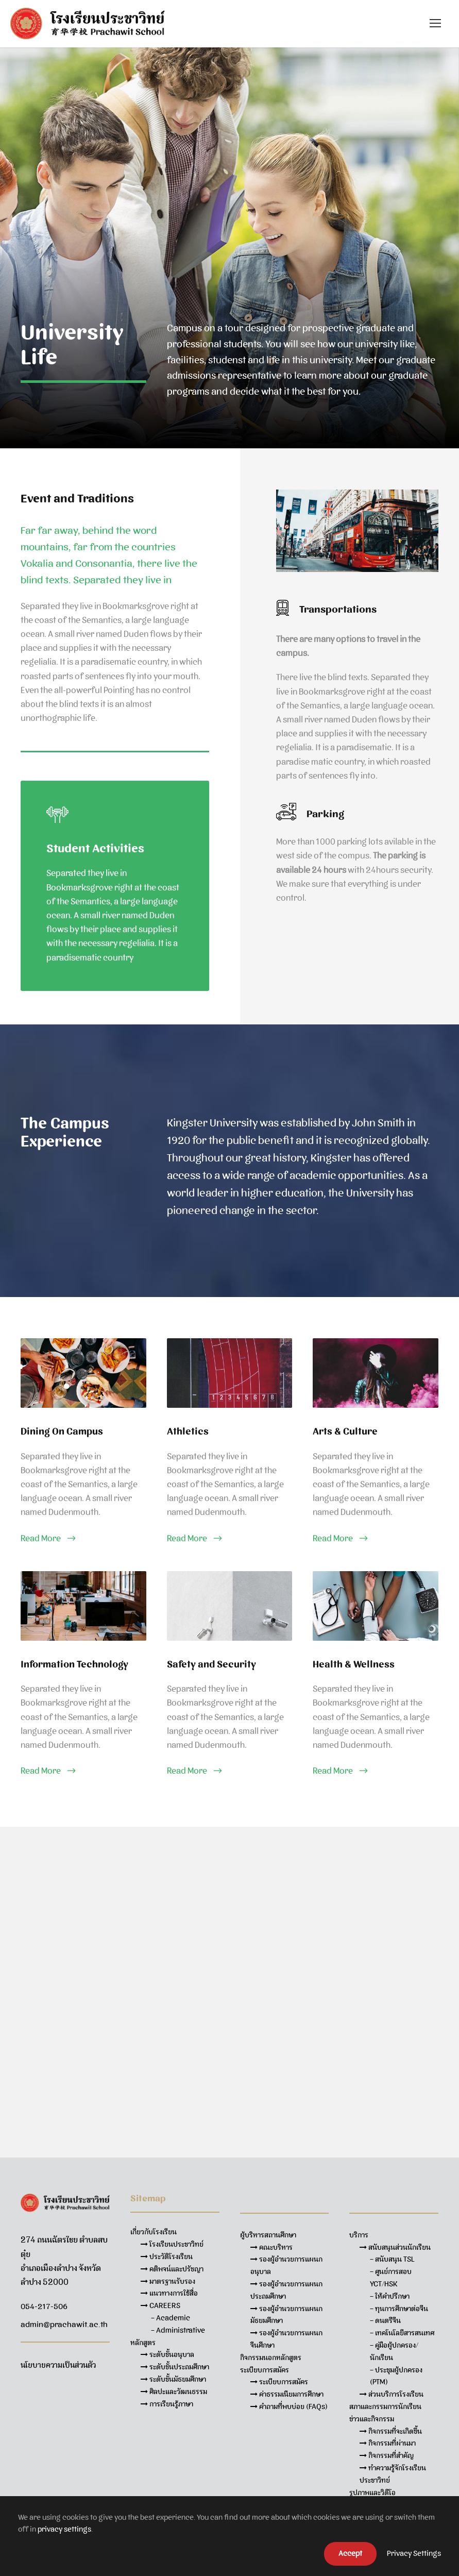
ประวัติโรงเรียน (167, 2256)
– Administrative (178, 2330)
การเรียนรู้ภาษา (167, 2404)
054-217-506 (44, 2306)
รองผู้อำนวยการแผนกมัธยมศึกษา (286, 2314)
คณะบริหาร (271, 2247)
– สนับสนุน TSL (392, 2259)
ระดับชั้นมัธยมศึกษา (173, 2379)
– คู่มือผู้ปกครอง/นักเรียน (394, 2351)
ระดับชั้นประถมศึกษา (175, 2367)
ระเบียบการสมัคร (279, 2382)
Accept (350, 2553)
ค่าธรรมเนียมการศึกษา (287, 2394)
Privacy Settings (414, 2553)
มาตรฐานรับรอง (168, 2281)
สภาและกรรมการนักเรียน (385, 2406)
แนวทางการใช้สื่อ (169, 2293)
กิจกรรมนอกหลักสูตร (270, 2357)
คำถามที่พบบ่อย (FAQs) (289, 2406)
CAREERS (160, 2305)
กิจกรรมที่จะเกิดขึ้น (391, 2431)
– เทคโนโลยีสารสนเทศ (402, 2333)
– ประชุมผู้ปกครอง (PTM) (396, 2376)
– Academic (170, 2318)
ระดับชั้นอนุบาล (167, 2354)
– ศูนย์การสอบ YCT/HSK (391, 2277)
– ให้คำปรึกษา (390, 2296)
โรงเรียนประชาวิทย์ (172, 2244)
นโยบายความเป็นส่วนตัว (58, 2365)
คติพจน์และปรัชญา (172, 2269)
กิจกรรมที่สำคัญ (387, 2455)
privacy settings (64, 2529)
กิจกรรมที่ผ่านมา (388, 2443)
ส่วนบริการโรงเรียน (391, 2394)
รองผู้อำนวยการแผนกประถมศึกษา (286, 2290)
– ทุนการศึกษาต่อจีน (399, 2308)
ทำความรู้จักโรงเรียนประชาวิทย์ (393, 2474)
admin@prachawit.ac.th (64, 2324)
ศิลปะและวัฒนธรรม (174, 2391)
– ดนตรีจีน (385, 2320)
